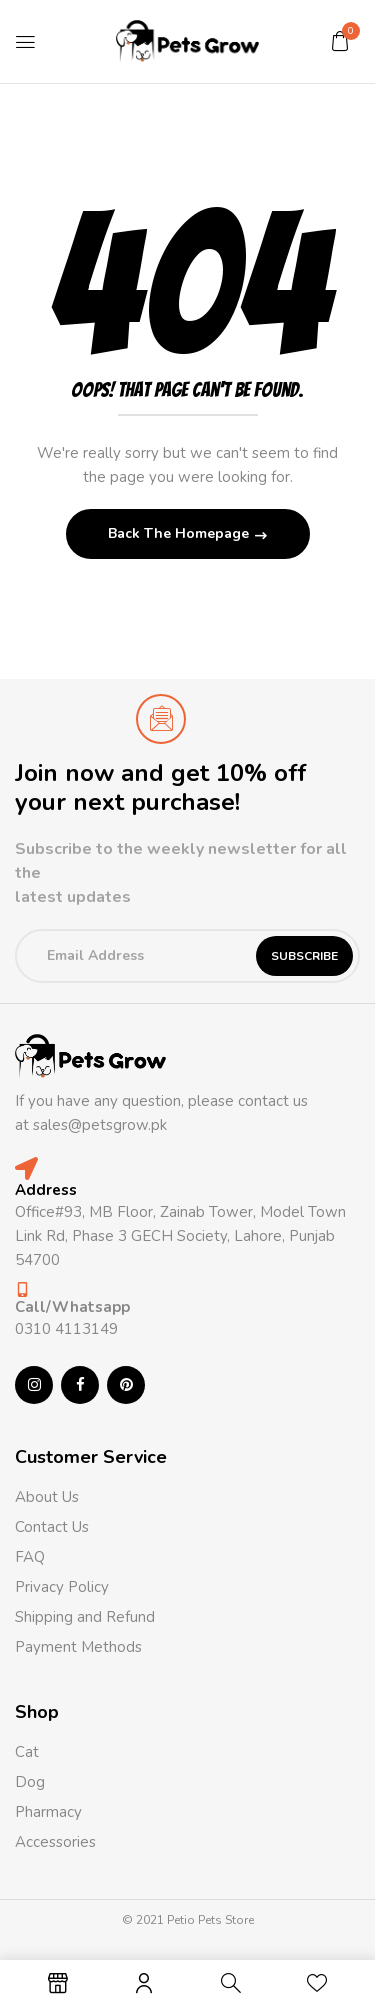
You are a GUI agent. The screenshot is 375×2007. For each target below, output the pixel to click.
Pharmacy (50, 1812)
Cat (27, 1752)
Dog (30, 1782)
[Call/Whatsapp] (22, 1289)
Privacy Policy (62, 1587)
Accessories (55, 1842)
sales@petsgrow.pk (100, 1125)
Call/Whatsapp (72, 1307)
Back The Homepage (180, 533)
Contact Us (52, 1527)
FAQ (30, 1557)
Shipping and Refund (85, 1617)
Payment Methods (78, 1647)
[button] (340, 41)
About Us (47, 1497)
